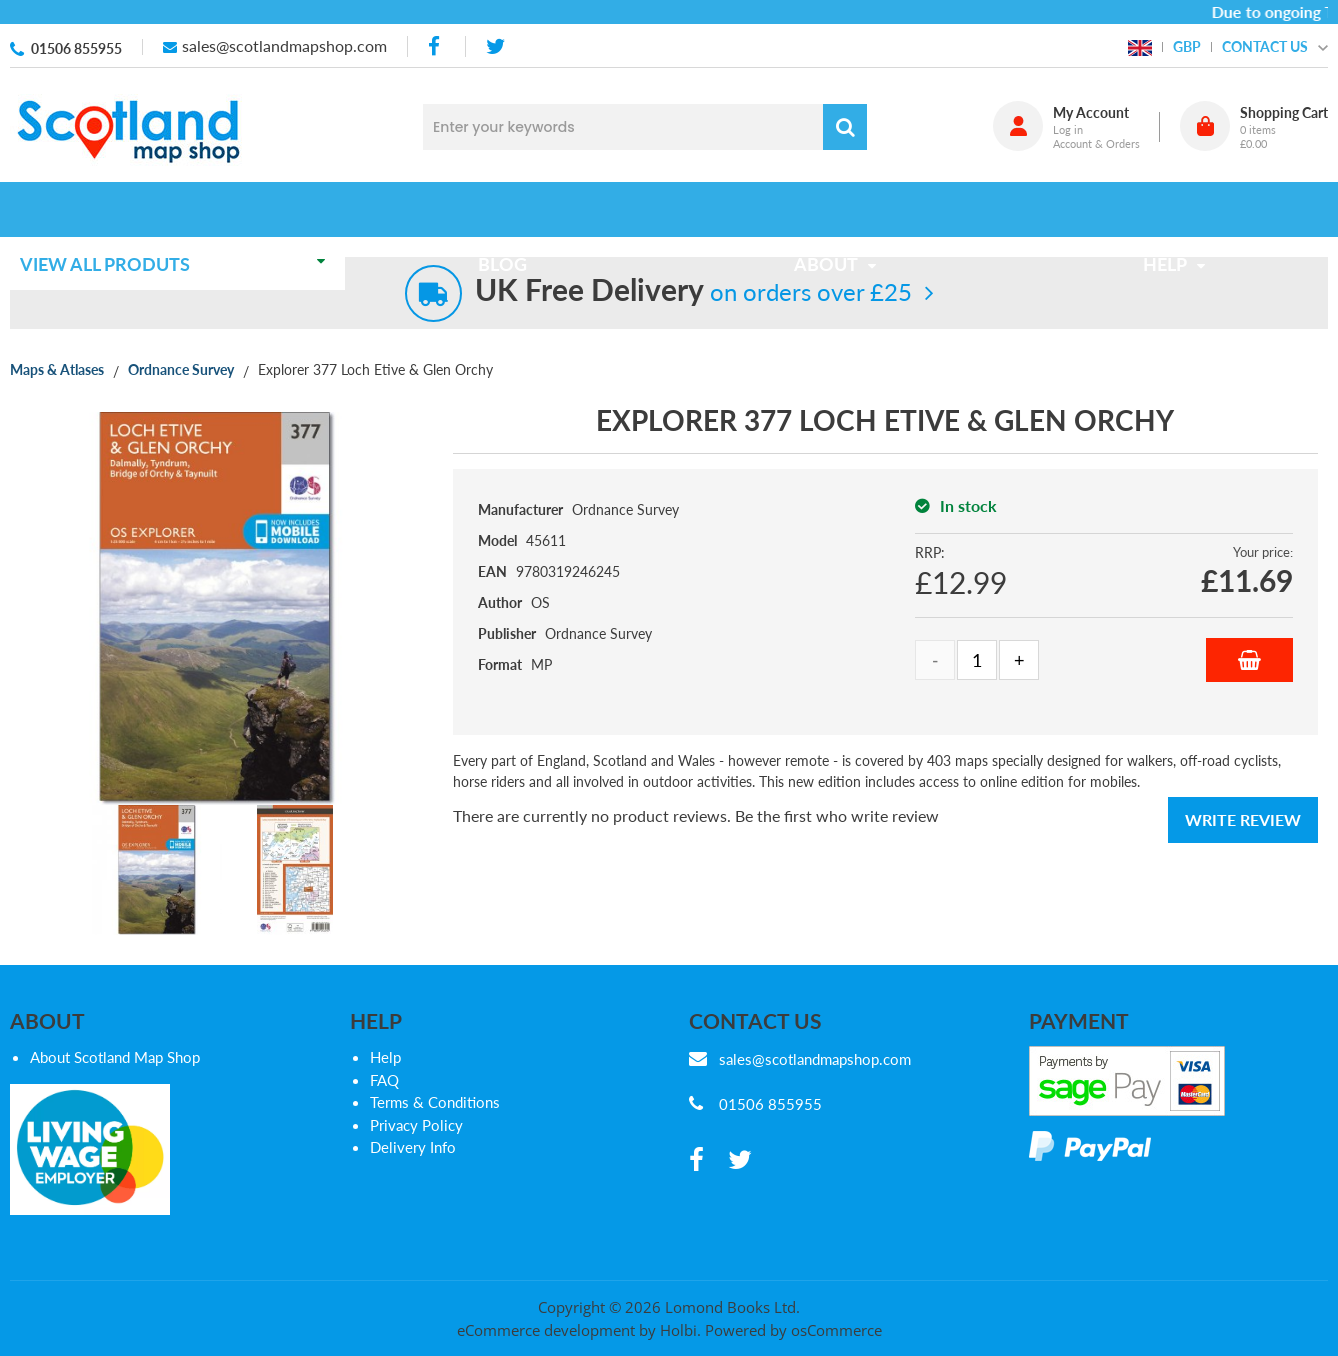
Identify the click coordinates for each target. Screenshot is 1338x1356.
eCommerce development (546, 1330)
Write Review (1243, 819)
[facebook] (436, 46)
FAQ (384, 1080)
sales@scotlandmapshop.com (284, 45)
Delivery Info (413, 1147)
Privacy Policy (416, 1125)
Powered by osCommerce (793, 1330)
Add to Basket (1249, 660)
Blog (509, 209)
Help (385, 1057)
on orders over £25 (693, 291)
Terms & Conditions (435, 1102)
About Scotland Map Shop (115, 1057)
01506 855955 (76, 48)
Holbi (678, 1330)
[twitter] (495, 46)
